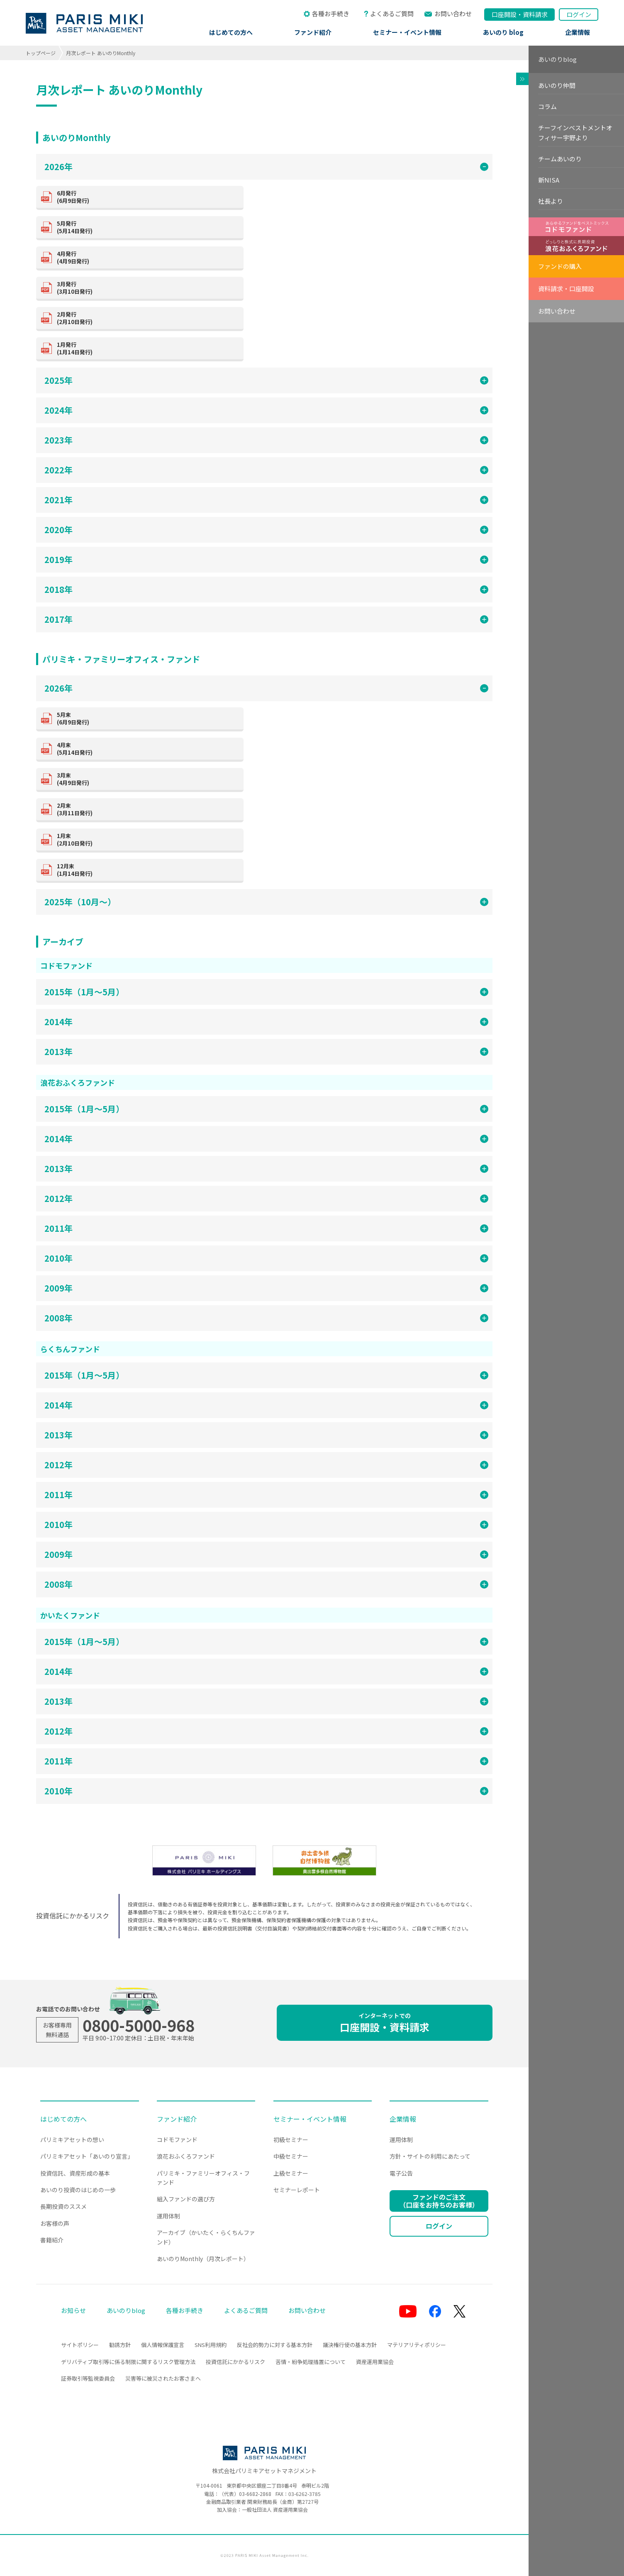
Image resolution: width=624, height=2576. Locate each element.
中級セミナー (290, 2156)
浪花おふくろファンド (186, 2156)
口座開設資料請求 (520, 14)
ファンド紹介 (313, 32)
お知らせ (73, 2310)
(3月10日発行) (147, 287)
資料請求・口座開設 (566, 288)
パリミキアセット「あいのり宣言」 (86, 2156)
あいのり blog (503, 32)
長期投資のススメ (63, 2206)
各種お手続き (330, 13)
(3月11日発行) (147, 809)
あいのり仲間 (556, 85)
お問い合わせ (453, 13)
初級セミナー (290, 2139)
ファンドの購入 (560, 266)
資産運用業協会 (375, 2362)
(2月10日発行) (147, 318)
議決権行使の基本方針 (350, 2345)
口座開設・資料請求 (384, 2022)
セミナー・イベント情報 (407, 32)
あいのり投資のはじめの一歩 (78, 2190)
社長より (550, 201)
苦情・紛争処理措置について (310, 2362)
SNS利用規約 (211, 2345)
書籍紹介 (51, 2240)
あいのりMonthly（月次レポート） (203, 2258)
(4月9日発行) (147, 257)
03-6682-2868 (255, 2493)
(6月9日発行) (147, 197)
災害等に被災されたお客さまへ (163, 2378)
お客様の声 (54, 2223)
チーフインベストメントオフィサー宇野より (575, 132)
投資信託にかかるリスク (235, 2362)
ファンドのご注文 (438, 2201)
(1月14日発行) (147, 348)
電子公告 (401, 2173)
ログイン (578, 14)
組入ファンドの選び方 (186, 2199)
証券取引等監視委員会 (88, 2378)
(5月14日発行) (147, 227)
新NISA (548, 179)
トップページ (41, 52)
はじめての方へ (231, 32)
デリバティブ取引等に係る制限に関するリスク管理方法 (128, 2362)
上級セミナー (290, 2173)
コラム (547, 106)
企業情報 (577, 32)
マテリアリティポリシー (416, 2345)
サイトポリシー (80, 2345)
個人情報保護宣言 (162, 2345)
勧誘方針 (120, 2345)
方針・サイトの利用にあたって (430, 2156)
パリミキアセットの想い (72, 2139)
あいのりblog (557, 59)
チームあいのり (560, 158)
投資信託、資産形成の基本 (75, 2173)
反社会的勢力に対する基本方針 (274, 2345)
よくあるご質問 (392, 13)
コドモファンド (177, 2139)
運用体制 (168, 2216)
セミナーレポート (296, 2190)
